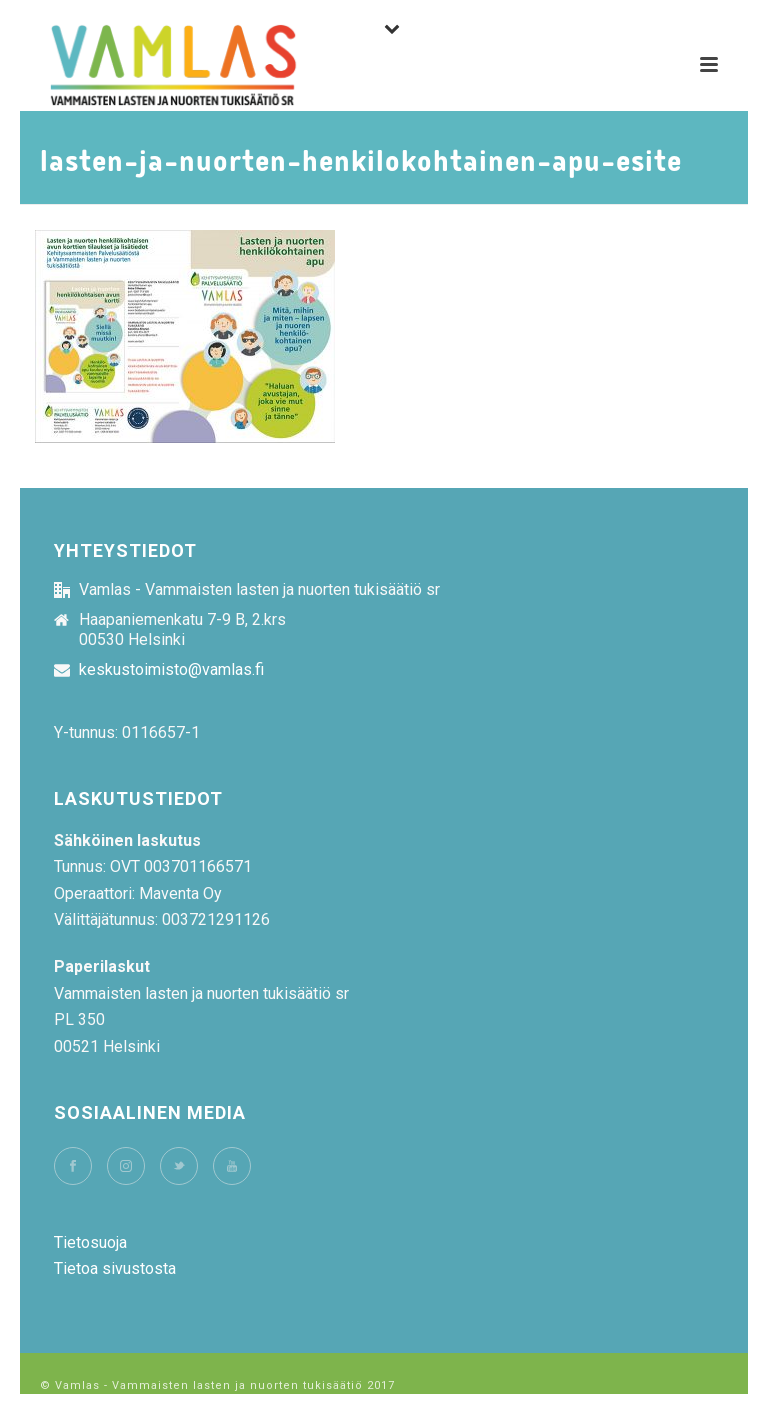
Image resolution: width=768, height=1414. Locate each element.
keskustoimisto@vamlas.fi (171, 670)
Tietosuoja (90, 1242)
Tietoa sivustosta (115, 1268)
